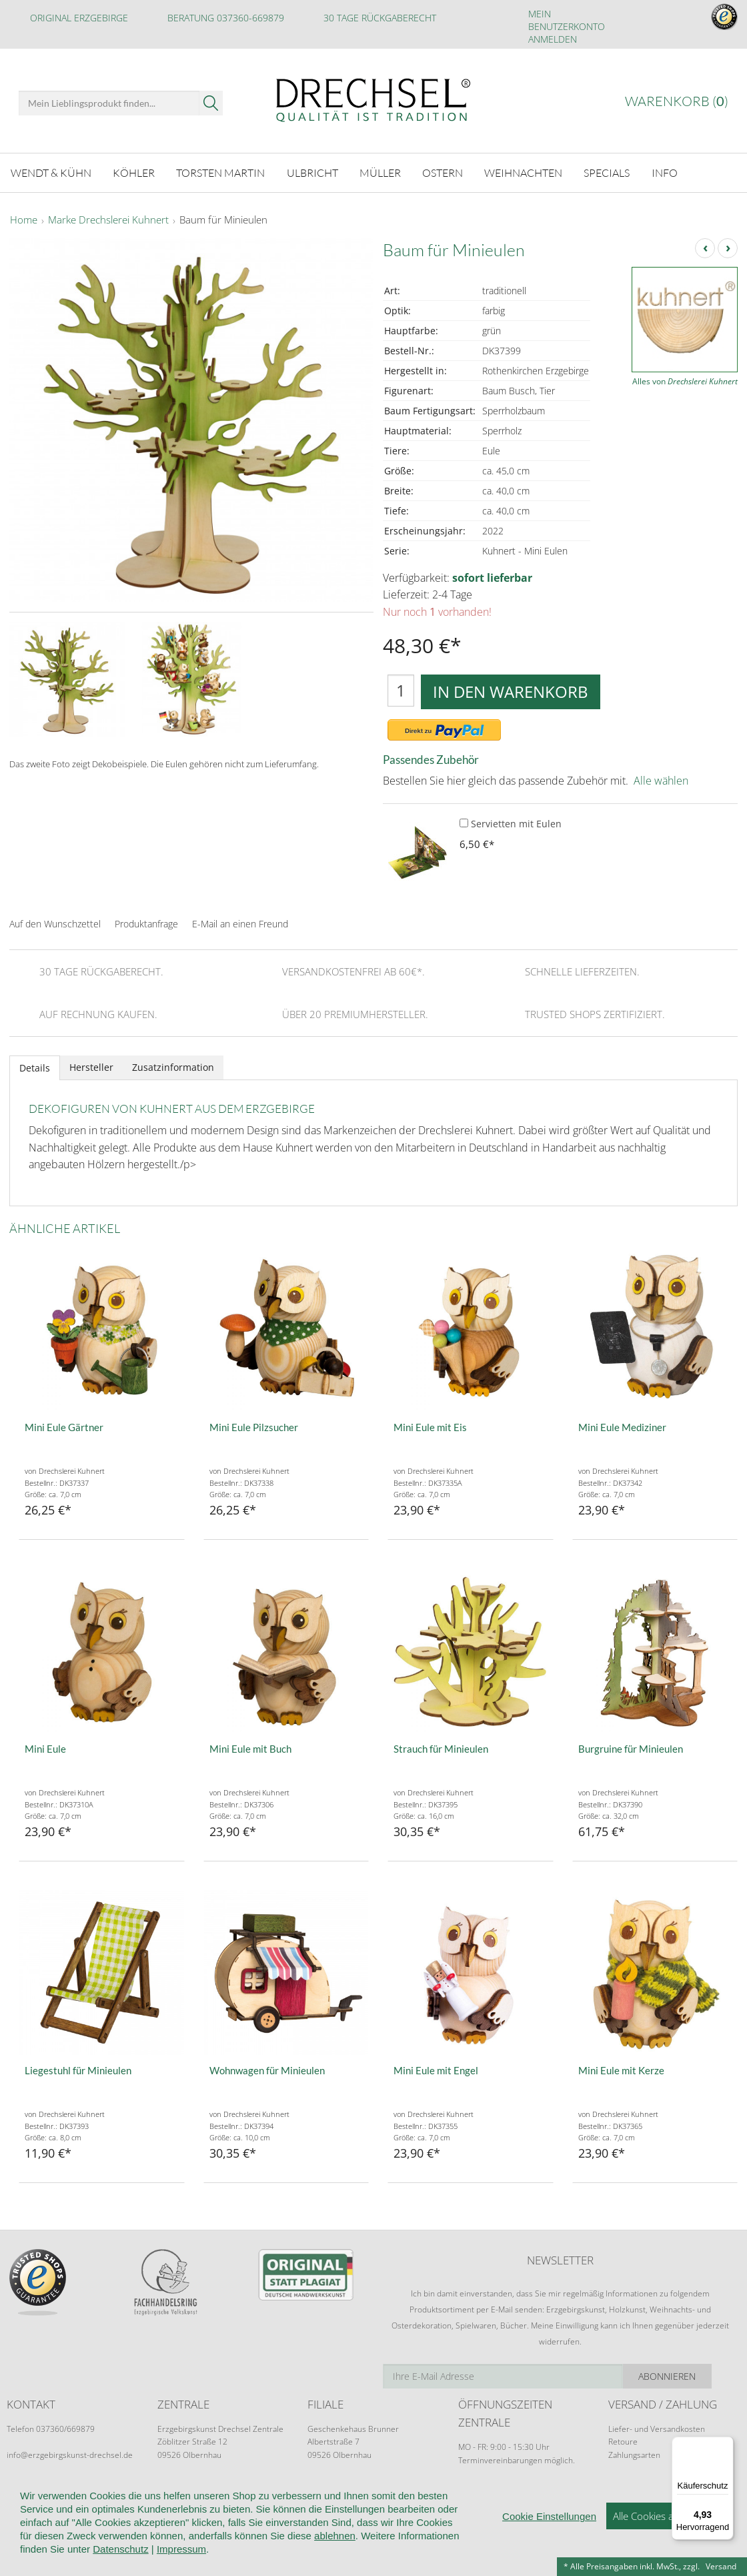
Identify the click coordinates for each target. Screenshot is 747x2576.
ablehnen (334, 2553)
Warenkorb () (676, 101)
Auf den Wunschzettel (55, 923)
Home (23, 219)
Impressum (181, 2566)
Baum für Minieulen (223, 219)
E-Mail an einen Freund (240, 923)
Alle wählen (661, 780)
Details (34, 1066)
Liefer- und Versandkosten (656, 2428)
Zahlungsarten (634, 2453)
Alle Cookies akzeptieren (666, 2533)
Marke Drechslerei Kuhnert (108, 219)
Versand (721, 2566)
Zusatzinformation (173, 1065)
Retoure (623, 2441)
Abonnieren (693, 2375)
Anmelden (552, 39)
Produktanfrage (146, 923)
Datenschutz (120, 2566)
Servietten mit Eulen (511, 823)
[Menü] (726, 2445)
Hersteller (91, 1065)
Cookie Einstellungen (549, 2533)
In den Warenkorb (510, 690)
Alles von (685, 380)
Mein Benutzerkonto (566, 20)
